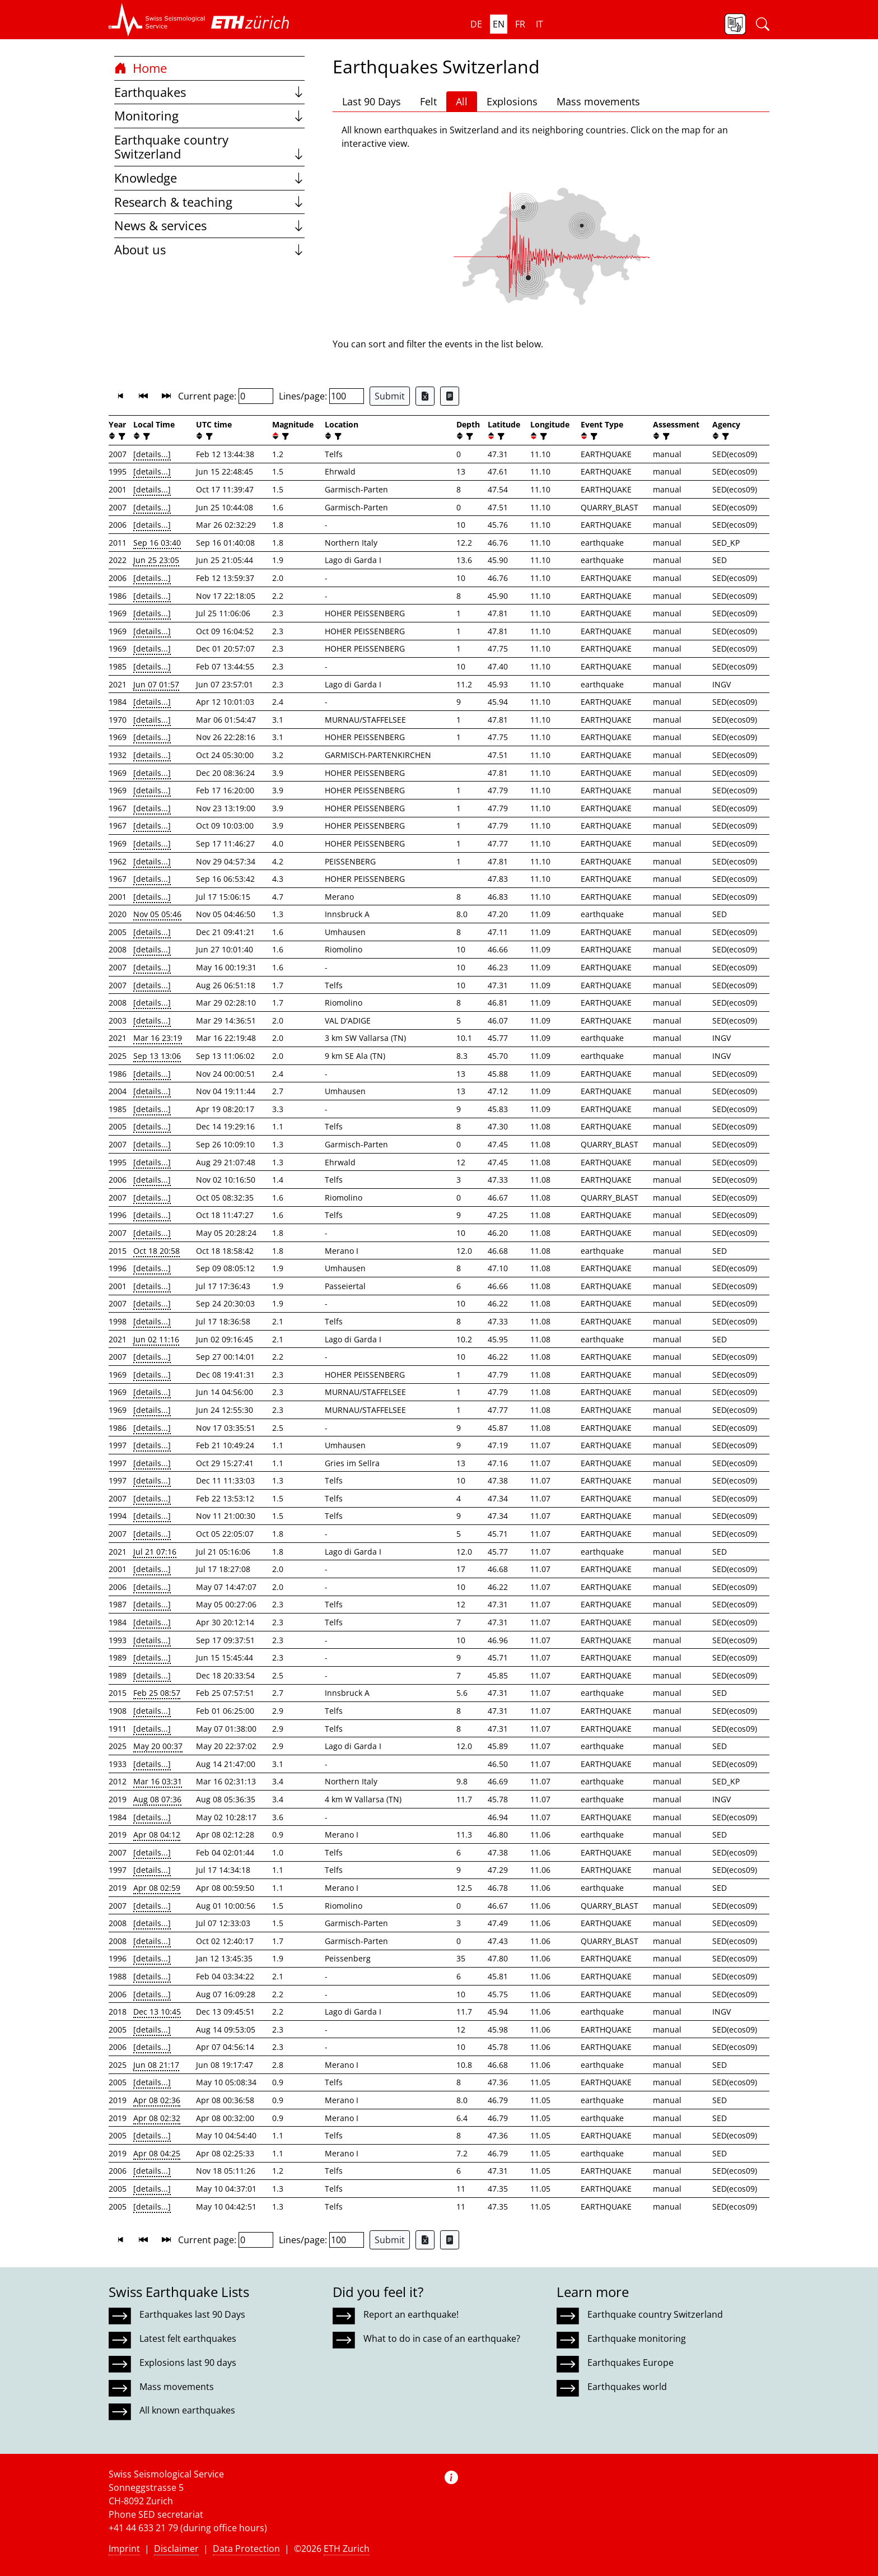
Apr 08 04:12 (156, 1834)
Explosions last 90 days (187, 2362)
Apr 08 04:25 (156, 2153)
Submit (390, 396)
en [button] (499, 24)
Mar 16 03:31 (157, 1781)
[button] (157, 19)
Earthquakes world (627, 2386)
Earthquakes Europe (630, 2362)
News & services (209, 225)
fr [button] (520, 24)
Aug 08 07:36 (157, 1799)
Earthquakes (209, 92)
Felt (428, 101)
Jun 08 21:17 (156, 2064)
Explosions (512, 101)
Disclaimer (176, 2548)
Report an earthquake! (411, 2314)
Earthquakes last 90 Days (192, 2314)
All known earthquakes (187, 2410)
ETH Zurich (347, 2548)
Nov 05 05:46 (157, 914)
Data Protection (246, 2548)
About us (209, 249)
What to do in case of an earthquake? (441, 2338)
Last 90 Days (371, 101)
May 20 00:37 (158, 1746)
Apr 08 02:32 (156, 2118)
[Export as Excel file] (425, 396)
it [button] (539, 24)
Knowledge (209, 178)
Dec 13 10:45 (157, 2011)
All (462, 101)
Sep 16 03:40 (157, 542)
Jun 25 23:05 (156, 560)
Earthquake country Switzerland (209, 147)
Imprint (124, 2548)
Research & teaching (209, 202)
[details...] (152, 454)
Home (140, 68)
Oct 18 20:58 (156, 1250)
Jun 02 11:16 (156, 1339)
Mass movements (598, 101)
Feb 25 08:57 (156, 1692)
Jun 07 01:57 (156, 684)
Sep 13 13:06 (157, 1055)
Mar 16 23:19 (157, 1038)
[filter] (120, 436)
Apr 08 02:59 (156, 1887)
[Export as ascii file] (449, 396)
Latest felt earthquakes (187, 2338)
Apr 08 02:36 (156, 2100)
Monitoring (209, 115)
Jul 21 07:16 (154, 1551)
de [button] (476, 24)
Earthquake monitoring (636, 2338)
